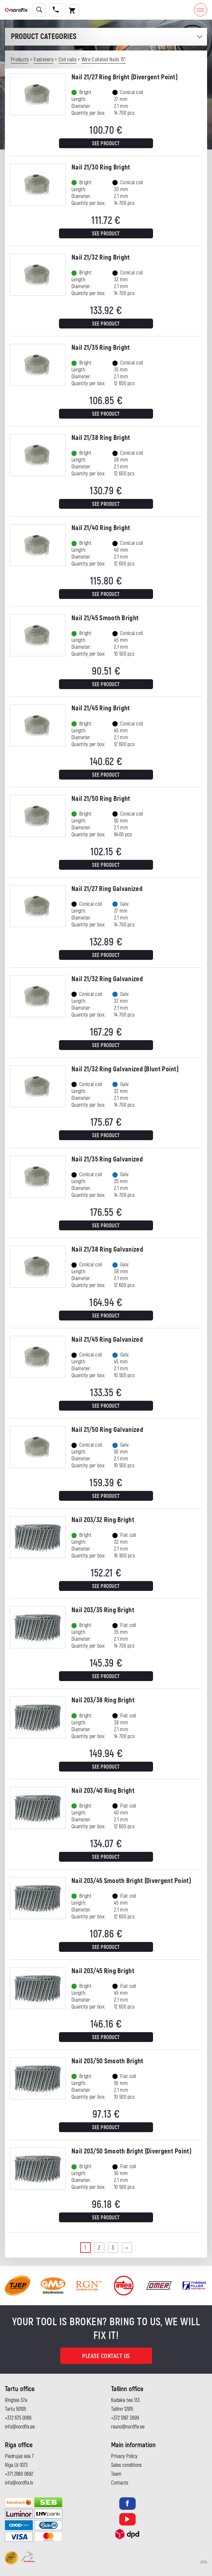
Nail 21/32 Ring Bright (100, 257)
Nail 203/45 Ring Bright (102, 1971)
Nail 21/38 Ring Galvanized (107, 1249)
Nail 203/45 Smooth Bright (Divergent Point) (131, 1880)
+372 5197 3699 (125, 2418)
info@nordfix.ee (20, 2427)
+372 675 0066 (18, 2418)
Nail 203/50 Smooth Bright (107, 2061)
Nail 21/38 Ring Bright (100, 437)
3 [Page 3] (113, 2248)
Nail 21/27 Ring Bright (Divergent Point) (124, 77)
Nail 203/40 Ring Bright (103, 1790)
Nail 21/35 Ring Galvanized (107, 1159)
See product (106, 143)
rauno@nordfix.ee (128, 2427)
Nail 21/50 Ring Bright (100, 798)
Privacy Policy (124, 2456)
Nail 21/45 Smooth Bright (105, 618)
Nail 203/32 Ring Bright (102, 1520)
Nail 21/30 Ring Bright (100, 167)
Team (116, 2474)
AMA (203, 2562)
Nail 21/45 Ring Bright (100, 708)
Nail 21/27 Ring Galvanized (107, 888)
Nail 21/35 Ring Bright (100, 347)
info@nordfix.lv (19, 2483)
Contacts (119, 2483)
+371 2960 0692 (19, 2474)
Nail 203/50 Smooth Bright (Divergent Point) (131, 2151)
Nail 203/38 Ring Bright (103, 1700)
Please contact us (106, 2356)
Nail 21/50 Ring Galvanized (107, 1429)
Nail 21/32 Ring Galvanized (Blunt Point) (125, 1069)
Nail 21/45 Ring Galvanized (107, 1339)
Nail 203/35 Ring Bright (102, 1610)
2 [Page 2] (99, 2248)
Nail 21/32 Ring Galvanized (107, 979)
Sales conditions (126, 2465)
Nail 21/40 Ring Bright (100, 528)
